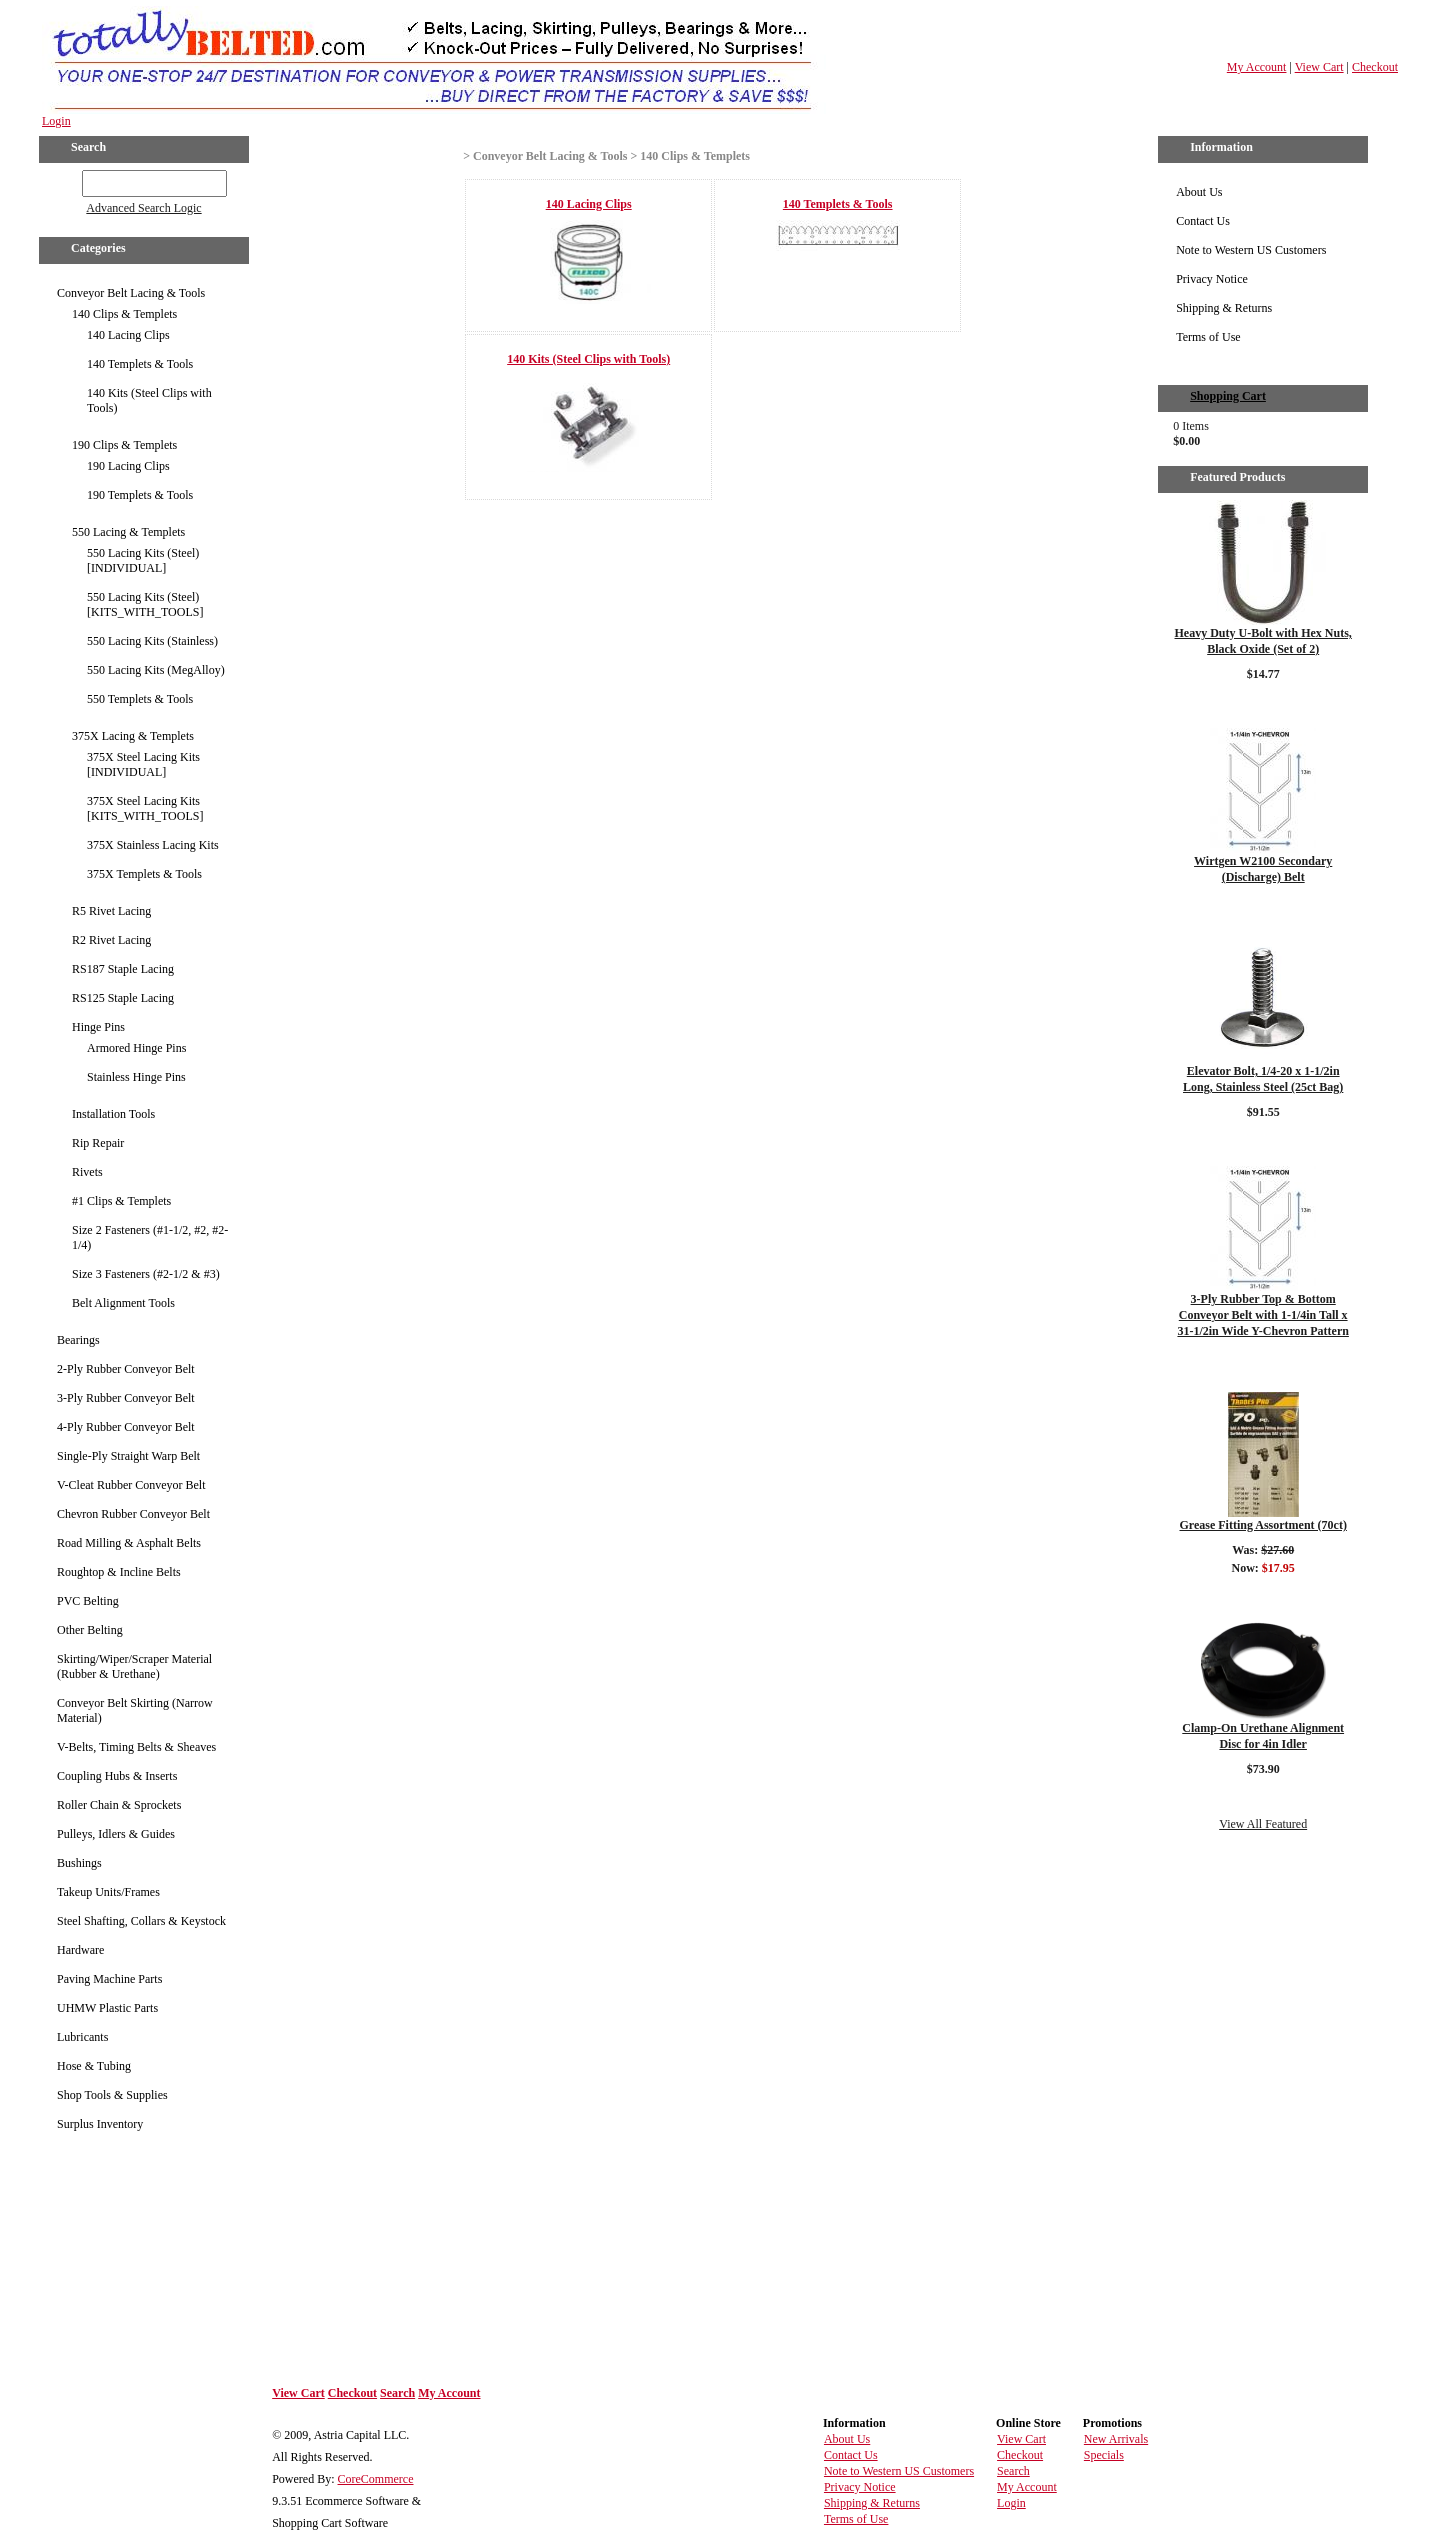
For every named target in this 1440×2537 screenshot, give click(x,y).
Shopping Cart (1228, 396)
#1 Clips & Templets (121, 1201)
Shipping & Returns (1224, 308)
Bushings (79, 1863)
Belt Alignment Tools (123, 1303)
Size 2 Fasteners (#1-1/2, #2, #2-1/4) (150, 1237)
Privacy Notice (1212, 279)
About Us (1199, 192)
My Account (1257, 67)
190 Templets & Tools (140, 495)
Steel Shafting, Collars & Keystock (141, 1921)
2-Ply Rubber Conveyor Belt (126, 1369)
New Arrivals (1116, 2439)
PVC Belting (88, 1601)
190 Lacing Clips (128, 466)
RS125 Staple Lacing (123, 998)
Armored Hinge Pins (136, 1048)
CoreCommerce (376, 2479)
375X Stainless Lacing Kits (153, 845)
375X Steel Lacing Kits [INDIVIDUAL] (143, 764)
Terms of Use (1208, 337)
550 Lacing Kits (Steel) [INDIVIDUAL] (143, 560)
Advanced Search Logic (143, 208)
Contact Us (1203, 221)
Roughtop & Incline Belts (119, 1572)
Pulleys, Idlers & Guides (116, 1834)
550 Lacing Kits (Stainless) (152, 641)
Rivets (87, 1172)
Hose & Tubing (94, 2066)
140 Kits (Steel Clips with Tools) (149, 400)
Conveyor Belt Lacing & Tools (131, 293)
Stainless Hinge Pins (136, 1077)
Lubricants (82, 2037)
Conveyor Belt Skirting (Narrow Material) (135, 1710)
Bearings (78, 1340)
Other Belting (90, 1630)
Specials (1104, 2455)
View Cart (1319, 67)
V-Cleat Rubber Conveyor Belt (131, 1485)
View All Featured (1263, 1824)
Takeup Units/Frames (108, 1892)
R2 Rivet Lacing (111, 940)
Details (1263, 700)
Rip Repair (98, 1143)
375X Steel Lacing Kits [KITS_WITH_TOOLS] (145, 808)
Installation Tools (113, 1114)
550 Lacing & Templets (128, 532)
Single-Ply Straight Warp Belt (128, 1456)
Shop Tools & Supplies (112, 2095)
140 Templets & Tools (140, 364)
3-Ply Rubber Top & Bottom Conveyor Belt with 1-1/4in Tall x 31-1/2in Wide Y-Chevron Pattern (1262, 1315)
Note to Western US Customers (1251, 250)
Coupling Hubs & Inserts (117, 1776)
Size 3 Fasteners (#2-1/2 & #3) (146, 1274)
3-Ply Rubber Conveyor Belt (126, 1398)
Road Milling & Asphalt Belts (129, 1543)
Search (397, 2393)
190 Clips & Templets (124, 445)
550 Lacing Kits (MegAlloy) (156, 670)
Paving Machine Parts (109, 1979)
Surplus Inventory (100, 2124)
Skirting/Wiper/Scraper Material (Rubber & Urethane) (134, 1666)
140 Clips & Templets (124, 314)
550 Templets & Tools (140, 699)
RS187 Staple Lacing (123, 969)
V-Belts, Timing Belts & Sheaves (136, 1747)
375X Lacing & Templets (133, 736)
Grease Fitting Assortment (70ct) (1262, 1525)
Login (56, 121)
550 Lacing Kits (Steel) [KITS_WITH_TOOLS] (145, 604)
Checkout (1375, 67)
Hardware (80, 1950)
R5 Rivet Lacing (111, 911)
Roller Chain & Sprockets (119, 1805)
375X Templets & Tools (144, 874)
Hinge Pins (98, 1027)
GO (68, 180)
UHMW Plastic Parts (107, 2008)
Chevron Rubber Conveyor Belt (133, 1514)
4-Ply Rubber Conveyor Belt (126, 1427)
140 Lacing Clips (128, 335)
